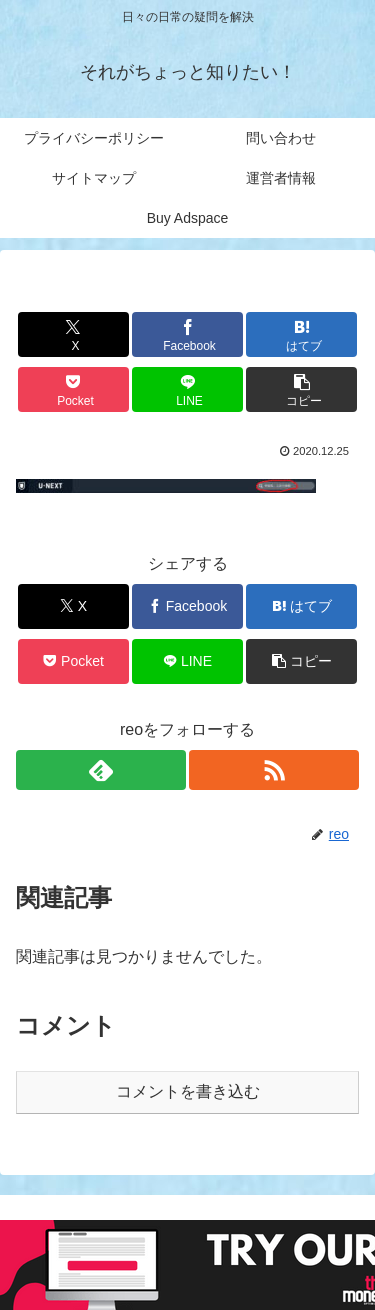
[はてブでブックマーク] (301, 334)
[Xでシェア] (73, 334)
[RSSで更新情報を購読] (274, 770)
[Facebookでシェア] (187, 334)
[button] (301, 389)
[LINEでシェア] (187, 389)
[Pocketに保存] (73, 389)
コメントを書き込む (188, 1091)
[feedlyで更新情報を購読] (101, 770)
